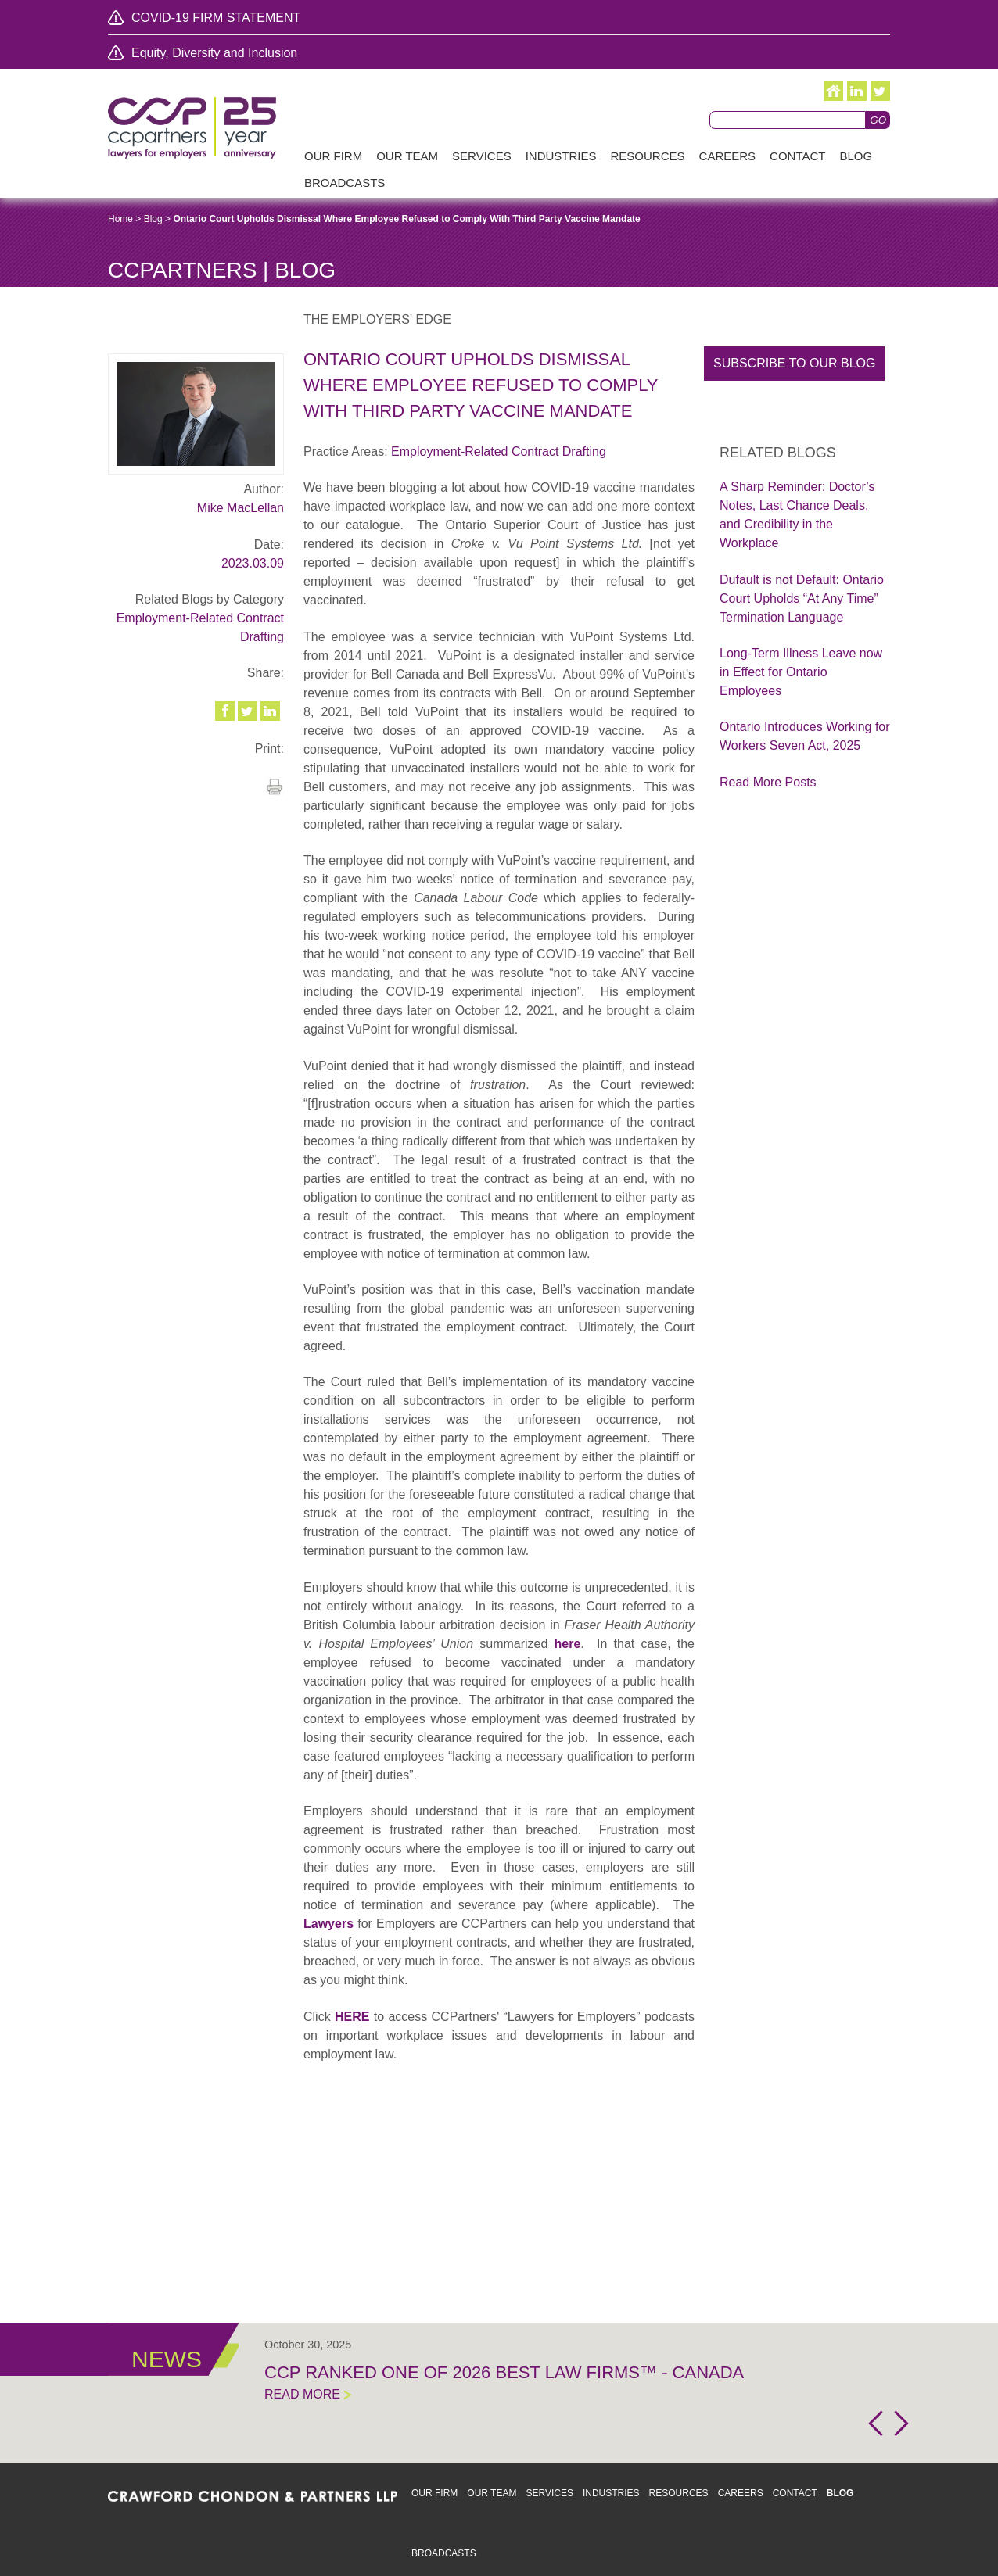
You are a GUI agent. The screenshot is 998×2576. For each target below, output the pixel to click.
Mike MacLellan (240, 507)
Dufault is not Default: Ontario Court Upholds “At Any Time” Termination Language (802, 598)
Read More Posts (768, 782)
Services (549, 2493)
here (568, 1643)
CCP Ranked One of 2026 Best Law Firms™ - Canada (504, 2372)
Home (120, 218)
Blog (153, 218)
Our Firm (434, 2493)
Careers (740, 2493)
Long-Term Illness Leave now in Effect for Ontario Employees (801, 672)
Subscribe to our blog (794, 363)
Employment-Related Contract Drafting (498, 451)
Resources (679, 2493)
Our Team (491, 2493)
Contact (795, 2493)
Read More (302, 2394)
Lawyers (328, 1923)
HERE (352, 2016)
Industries (611, 2493)
